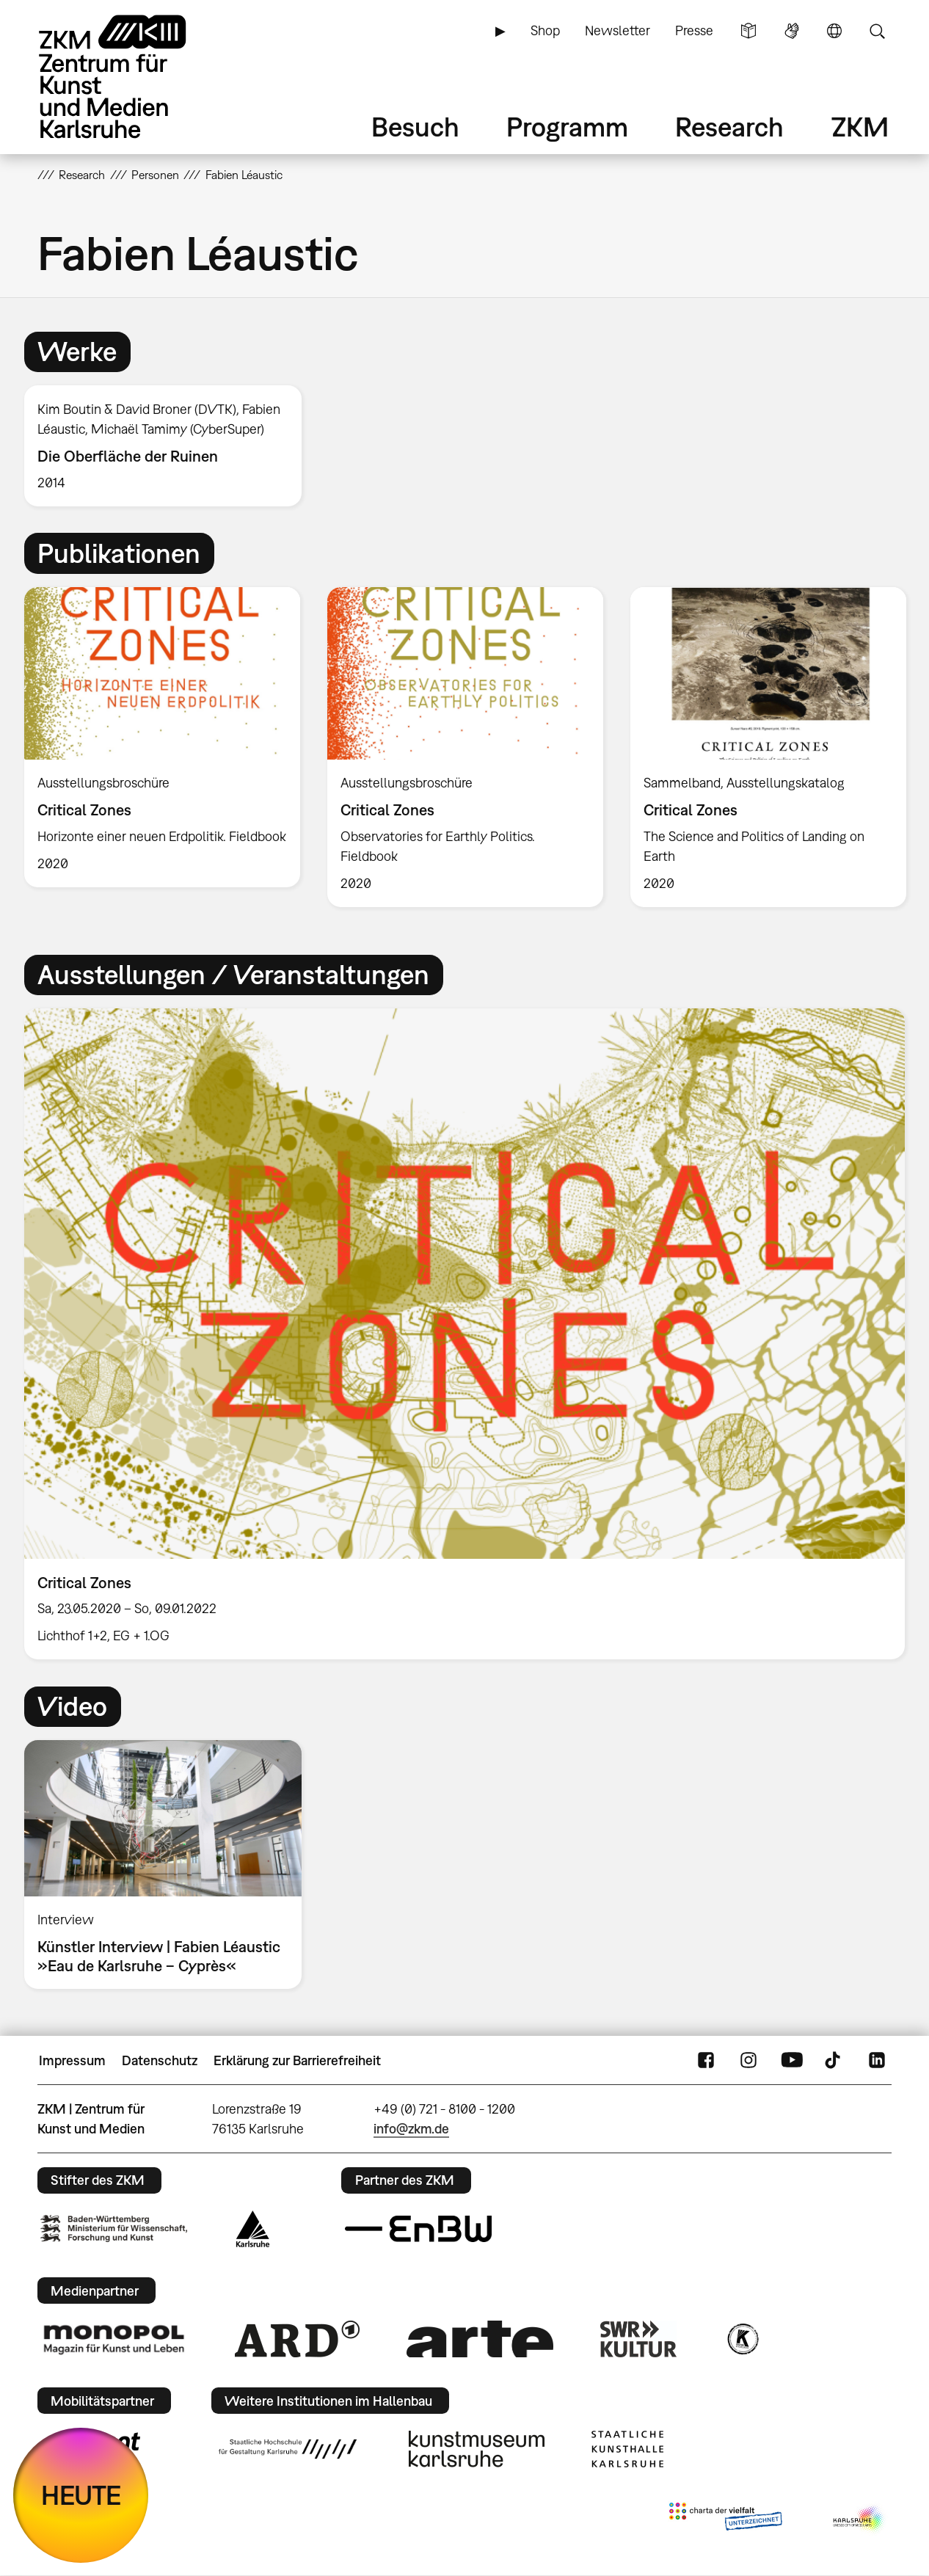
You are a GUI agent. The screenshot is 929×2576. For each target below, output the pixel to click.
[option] (169, 445)
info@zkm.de (411, 2128)
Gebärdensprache (791, 30)
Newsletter (617, 30)
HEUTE (81, 2495)
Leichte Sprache (748, 30)
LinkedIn (877, 2060)
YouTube (791, 2060)
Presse (694, 30)
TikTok (834, 2060)
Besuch (415, 126)
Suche (877, 30)
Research (729, 126)
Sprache (834, 30)
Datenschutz (159, 2060)
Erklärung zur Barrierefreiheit (297, 2060)
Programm (567, 126)
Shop (545, 30)
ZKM (860, 126)
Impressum (72, 2060)
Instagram (748, 2060)
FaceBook (706, 2060)
